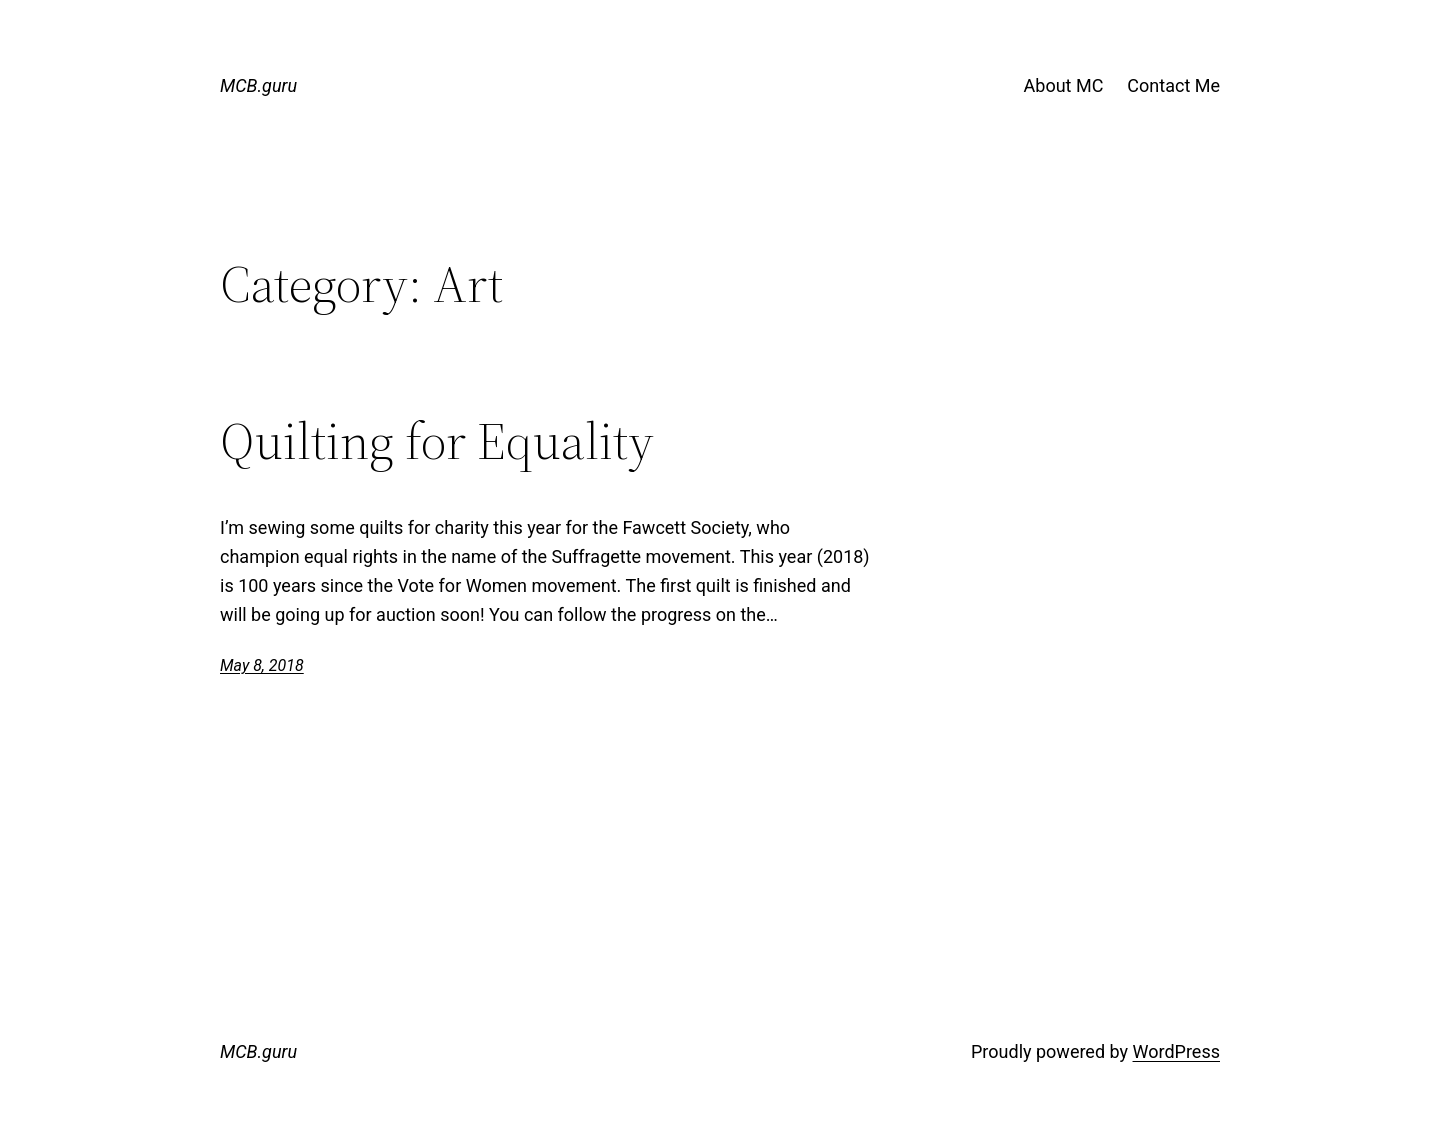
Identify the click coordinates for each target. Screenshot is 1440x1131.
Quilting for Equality (437, 441)
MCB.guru (258, 85)
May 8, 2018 (262, 665)
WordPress (1176, 1051)
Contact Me (1173, 85)
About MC (1064, 85)
